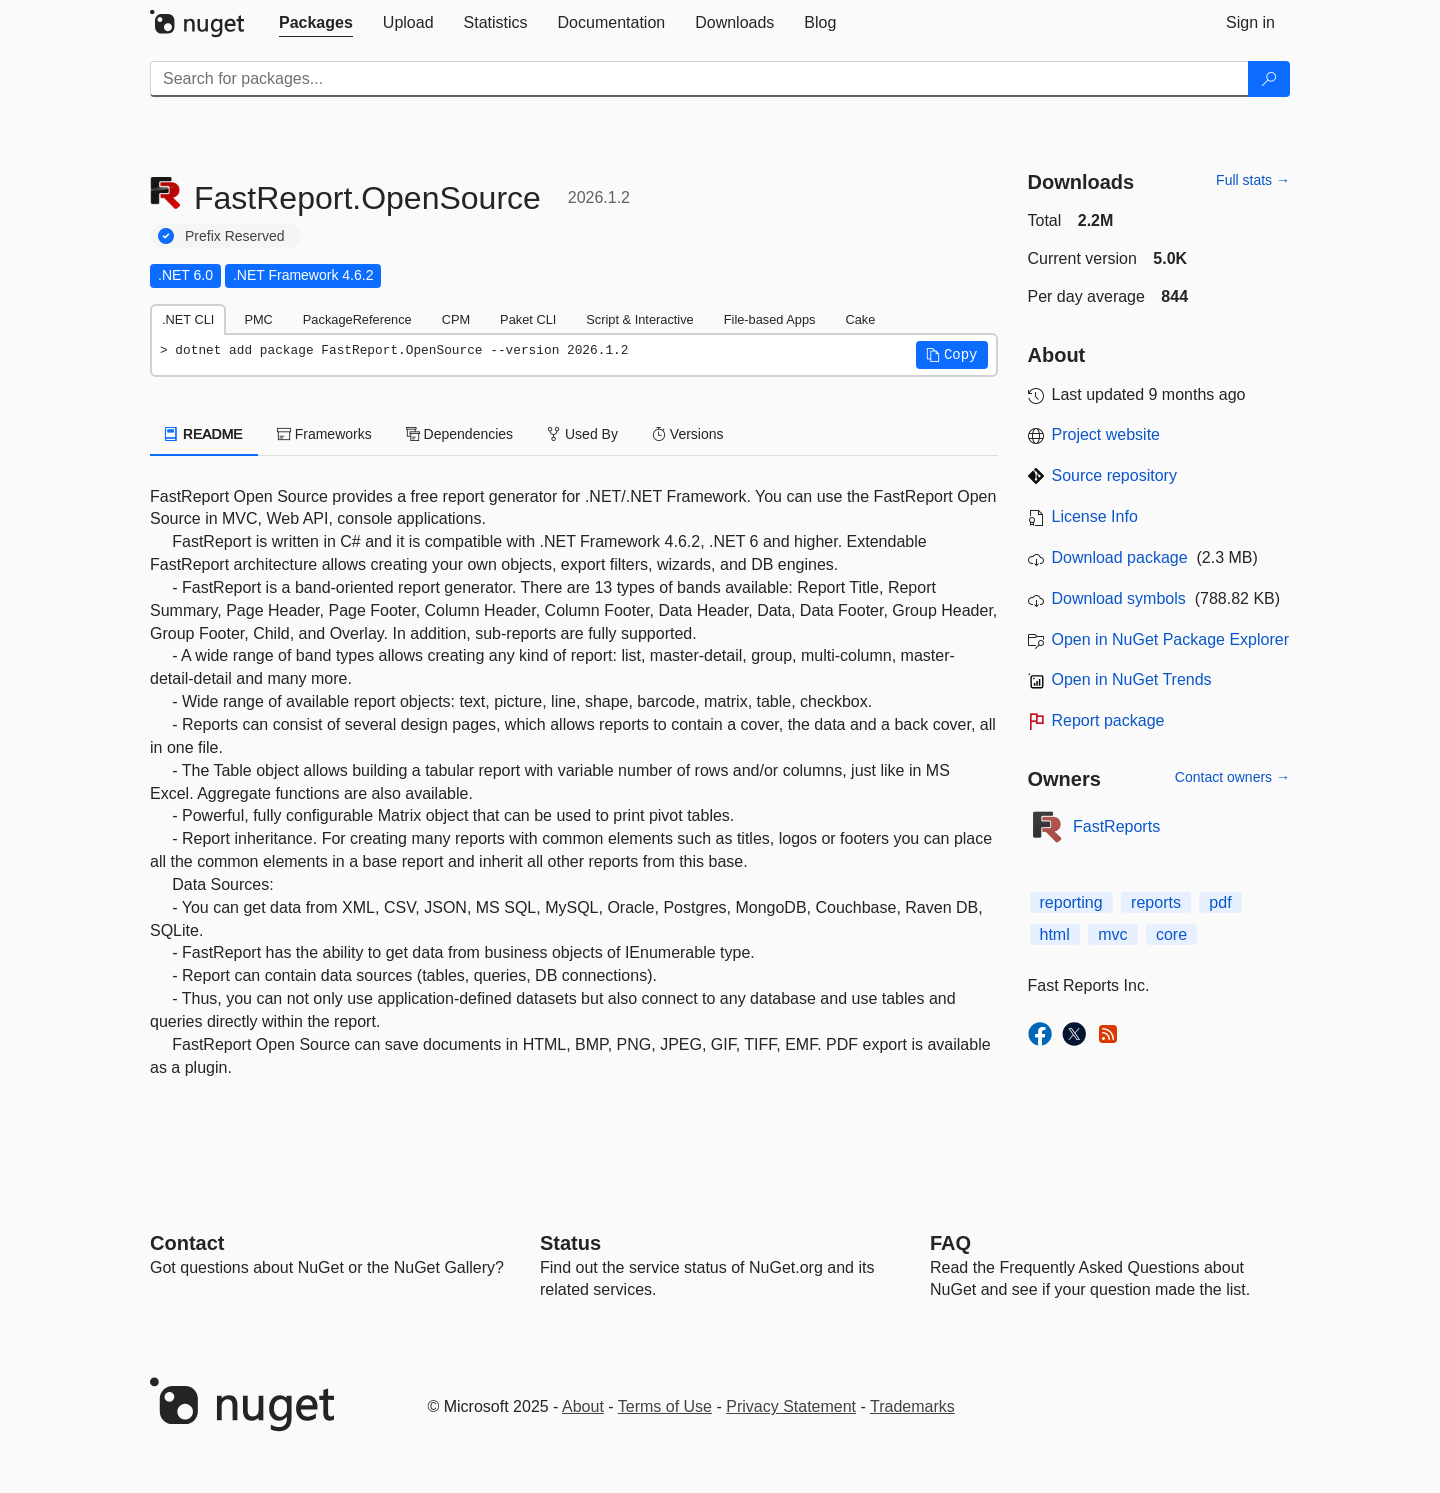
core (1171, 934)
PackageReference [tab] (357, 319)
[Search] (1269, 79)
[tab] (316, 23)
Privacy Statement (791, 1406)
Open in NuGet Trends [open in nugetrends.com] (1132, 679)
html (1055, 934)
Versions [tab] (688, 434)
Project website (1106, 434)
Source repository (1114, 475)
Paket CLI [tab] (528, 319)
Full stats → (1253, 180)
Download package (1120, 557)
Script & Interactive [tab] (639, 319)
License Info (1095, 516)
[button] (952, 355)
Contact (187, 1243)
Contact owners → (1232, 777)
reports (1156, 902)
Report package (1108, 720)
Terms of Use (665, 1406)
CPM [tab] (456, 319)
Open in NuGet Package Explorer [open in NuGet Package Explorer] (1170, 639)
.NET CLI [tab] (188, 319)
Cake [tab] (860, 319)
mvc (1112, 934)
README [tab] (204, 434)
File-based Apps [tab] (770, 319)
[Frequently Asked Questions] (950, 1243)
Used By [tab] (582, 434)
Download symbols (1119, 598)
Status (570, 1243)
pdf (1220, 902)
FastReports (1116, 826)
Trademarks (912, 1406)
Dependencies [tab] (459, 434)
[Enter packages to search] (699, 79)
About (583, 1406)
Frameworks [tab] (324, 434)
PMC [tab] (258, 319)
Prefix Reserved (235, 236)
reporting (1071, 902)
